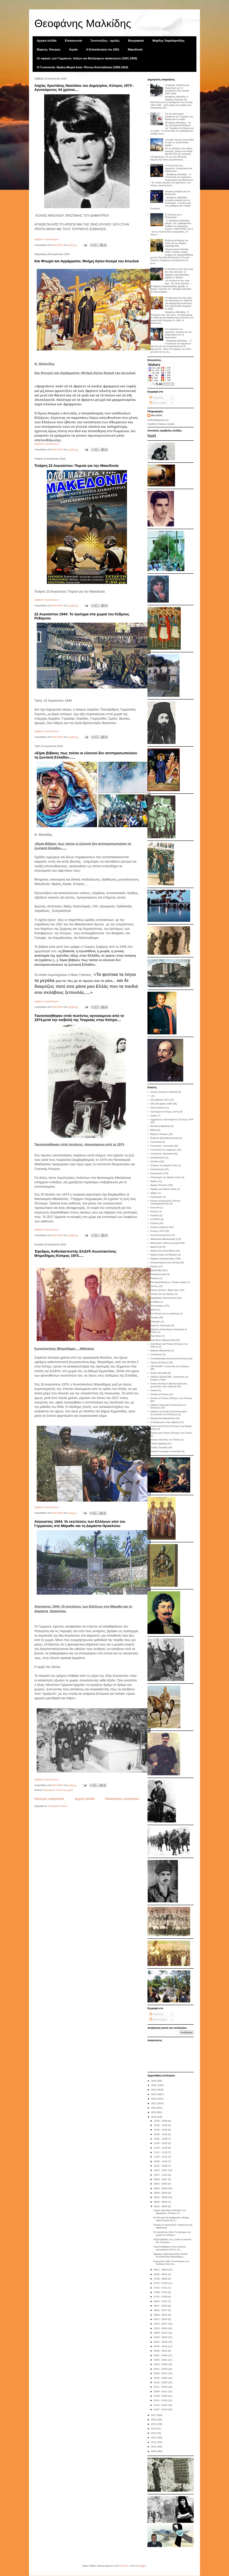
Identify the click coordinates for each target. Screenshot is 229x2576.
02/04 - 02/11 (161, 2391)
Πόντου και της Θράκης (162, 1294)
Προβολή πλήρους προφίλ (161, 424)
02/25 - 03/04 (161, 2378)
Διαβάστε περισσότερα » (46, 239)
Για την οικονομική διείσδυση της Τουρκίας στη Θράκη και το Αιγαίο (179, 116)
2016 (154, 2419)
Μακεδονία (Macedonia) (162, 1239)
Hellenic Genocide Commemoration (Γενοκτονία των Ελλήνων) (168, 1413)
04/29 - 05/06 (161, 2337)
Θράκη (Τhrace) (158, 1185)
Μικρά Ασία (156, 1246)
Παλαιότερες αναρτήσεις (122, 1799)
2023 (154, 2094)
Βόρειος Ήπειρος (49, 49)
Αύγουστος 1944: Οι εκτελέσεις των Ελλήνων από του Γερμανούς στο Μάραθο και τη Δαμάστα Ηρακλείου (79, 1524)
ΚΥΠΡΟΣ (155, 1219)
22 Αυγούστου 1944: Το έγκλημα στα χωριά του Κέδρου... (172, 2233)
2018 (154, 2117)
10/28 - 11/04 (161, 2161)
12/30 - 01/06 (161, 2120)
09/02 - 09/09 (161, 2197)
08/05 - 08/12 (161, 2274)
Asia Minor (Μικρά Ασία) (162, 1340)
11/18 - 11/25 (161, 2147)
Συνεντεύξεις (156, 1305)
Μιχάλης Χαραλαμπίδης (168, 40)
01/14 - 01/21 (161, 2405)
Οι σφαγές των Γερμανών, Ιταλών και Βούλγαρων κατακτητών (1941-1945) (87, 58)
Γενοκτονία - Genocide (161, 1145)
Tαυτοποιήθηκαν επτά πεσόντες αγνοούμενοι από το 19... (169, 2248)
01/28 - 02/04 (161, 2396)
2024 (154, 2089)
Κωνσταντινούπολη (160, 1235)
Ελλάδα (154, 1161)
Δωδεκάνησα (157, 1157)
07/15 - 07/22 (161, 2287)
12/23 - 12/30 (161, 2125)
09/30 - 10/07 (161, 2179)
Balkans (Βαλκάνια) (160, 1350)
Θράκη (153, 1181)
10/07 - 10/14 (161, 2175)
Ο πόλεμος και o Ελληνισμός (173, 216)
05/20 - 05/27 (161, 2323)
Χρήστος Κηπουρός (160, 1325)
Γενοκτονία (155, 1142)
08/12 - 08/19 (161, 2269)
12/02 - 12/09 (161, 2138)
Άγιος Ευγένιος (158, 1107)
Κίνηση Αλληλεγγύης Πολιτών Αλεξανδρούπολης (165, 1202)
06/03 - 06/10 (161, 2314)
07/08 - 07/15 (161, 2292)
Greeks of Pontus (159, 1394)
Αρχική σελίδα (46, 40)
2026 (154, 2080)
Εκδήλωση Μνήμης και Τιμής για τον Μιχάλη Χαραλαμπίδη (176, 243)
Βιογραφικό (136, 40)
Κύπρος (154, 1223)
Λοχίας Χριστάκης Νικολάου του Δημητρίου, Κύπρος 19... (169, 2211)
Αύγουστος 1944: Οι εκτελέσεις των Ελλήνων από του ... (171, 2262)
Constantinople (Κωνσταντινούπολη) (169, 1358)
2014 (154, 2428)
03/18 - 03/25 (161, 2364)
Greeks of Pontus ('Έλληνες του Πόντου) (171, 1398)
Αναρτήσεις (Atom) (57, 1806)
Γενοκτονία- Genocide (161, 1153)
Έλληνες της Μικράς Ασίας (164, 1165)
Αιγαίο (73, 49)
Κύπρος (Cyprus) (159, 1227)
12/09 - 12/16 (161, 2134)
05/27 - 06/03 (161, 2319)
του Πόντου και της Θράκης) (164, 1313)
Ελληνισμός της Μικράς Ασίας (165, 1177)
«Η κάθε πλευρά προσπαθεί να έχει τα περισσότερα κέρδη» (179, 142)
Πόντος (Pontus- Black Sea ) (164, 1290)
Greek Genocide (158, 1373)
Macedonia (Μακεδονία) (162, 1418)
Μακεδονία (135, 49)
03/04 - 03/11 (161, 2373)
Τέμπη (153, 1309)
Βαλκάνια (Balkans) (160, 1126)
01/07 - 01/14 (161, 2409)
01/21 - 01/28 (161, 2400)
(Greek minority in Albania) (164, 1092)
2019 (154, 2112)
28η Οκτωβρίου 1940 (161, 1103)
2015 (154, 2424)
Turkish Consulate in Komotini (165, 1451)
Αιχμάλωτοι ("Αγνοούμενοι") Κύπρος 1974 (171, 1119)
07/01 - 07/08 (161, 2296)
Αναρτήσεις (157, 397)
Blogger (142, 2565)
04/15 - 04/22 (161, 2346)
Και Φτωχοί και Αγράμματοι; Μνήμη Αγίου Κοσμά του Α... (171, 2219)
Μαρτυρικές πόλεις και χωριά (58, 1790)
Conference (156, 1354)
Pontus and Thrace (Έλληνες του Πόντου (171, 1433)
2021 (154, 2103)
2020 (154, 2107)
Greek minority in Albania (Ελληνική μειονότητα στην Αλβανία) (168, 1385)
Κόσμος (154, 1211)
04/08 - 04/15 (161, 2350)
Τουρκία (154, 1317)
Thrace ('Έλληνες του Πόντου (165, 1439)
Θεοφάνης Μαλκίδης (82, 23)
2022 (154, 2098)
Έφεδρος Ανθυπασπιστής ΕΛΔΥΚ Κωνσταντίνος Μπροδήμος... (170, 2255)
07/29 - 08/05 (161, 2278)
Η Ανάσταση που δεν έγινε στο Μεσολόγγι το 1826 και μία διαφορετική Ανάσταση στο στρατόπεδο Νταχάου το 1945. (178, 303)
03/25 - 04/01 (161, 2359)
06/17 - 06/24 (161, 2305)
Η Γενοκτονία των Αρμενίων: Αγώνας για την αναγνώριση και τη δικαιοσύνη (178, 333)
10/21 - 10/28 (161, 2165)
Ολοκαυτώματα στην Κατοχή (164, 1262)
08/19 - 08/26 (161, 2206)
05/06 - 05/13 (161, 2332)
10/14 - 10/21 (161, 2170)
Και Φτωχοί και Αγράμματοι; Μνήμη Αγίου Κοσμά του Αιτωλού (86, 261)
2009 (154, 2451)
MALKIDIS (156, 415)
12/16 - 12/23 (161, 2129)
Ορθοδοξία (156, 1270)
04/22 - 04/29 (161, 2342)
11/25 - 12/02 (161, 2143)
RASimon (124, 2565)
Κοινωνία (155, 1207)
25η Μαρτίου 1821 (159, 1099)
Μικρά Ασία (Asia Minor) (162, 1250)
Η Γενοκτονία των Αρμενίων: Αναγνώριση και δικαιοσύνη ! (178, 168)
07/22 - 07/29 (161, 2283)
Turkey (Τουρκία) (159, 1447)
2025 (154, 2085)
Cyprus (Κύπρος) (159, 1362)
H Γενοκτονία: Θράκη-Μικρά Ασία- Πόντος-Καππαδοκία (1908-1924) (82, 67)
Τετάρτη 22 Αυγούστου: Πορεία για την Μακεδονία (76, 466)
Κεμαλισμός (156, 1197)
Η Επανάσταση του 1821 (102, 49)
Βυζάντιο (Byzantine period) (164, 1138)
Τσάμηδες (155, 1321)
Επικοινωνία (73, 40)
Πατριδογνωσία (158, 1274)
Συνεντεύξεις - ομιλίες (104, 40)
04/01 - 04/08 (161, 2355)
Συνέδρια (155, 1301)
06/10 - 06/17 (161, 2310)
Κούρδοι (154, 1215)
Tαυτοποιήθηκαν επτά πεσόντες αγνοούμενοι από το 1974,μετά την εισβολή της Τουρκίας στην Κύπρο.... (79, 1018)
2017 (154, 2415)
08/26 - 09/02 (161, 2202)
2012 (154, 2437)
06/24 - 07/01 (161, 2301)
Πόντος (154, 1286)
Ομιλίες (154, 1266)
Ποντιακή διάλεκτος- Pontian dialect (168, 1282)
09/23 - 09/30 (161, 2183)
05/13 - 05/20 (161, 2328)
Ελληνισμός (156, 1173)
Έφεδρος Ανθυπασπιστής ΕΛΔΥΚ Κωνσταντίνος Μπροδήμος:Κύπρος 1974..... (75, 1253)
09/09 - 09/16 (161, 2192)
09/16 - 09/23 (161, 2188)
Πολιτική (154, 1278)
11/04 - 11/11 (161, 2156)
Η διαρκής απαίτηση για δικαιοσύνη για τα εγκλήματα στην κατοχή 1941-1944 (177, 89)
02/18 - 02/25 (161, 2382)
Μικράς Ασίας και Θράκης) (163, 1254)
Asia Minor (155, 1336)
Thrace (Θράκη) (158, 1443)
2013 (154, 2433)
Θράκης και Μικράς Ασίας (163, 1189)
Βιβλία (153, 1130)
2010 (154, 2446)
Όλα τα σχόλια (158, 402)
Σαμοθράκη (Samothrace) (163, 1298)
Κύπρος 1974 (157, 1231)
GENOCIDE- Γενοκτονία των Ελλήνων (169, 1366)
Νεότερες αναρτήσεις (49, 1799)
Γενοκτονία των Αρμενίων (163, 1149)
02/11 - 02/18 (161, 2387)
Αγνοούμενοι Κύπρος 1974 (164, 1111)
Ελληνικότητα (157, 1169)
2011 (154, 2442)
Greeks (154, 1390)
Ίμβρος (154, 1193)
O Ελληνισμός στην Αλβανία (164, 1422)
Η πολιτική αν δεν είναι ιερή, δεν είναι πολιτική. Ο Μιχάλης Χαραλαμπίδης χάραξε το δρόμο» (179, 273)
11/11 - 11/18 (161, 2152)
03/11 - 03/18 (161, 2369)
